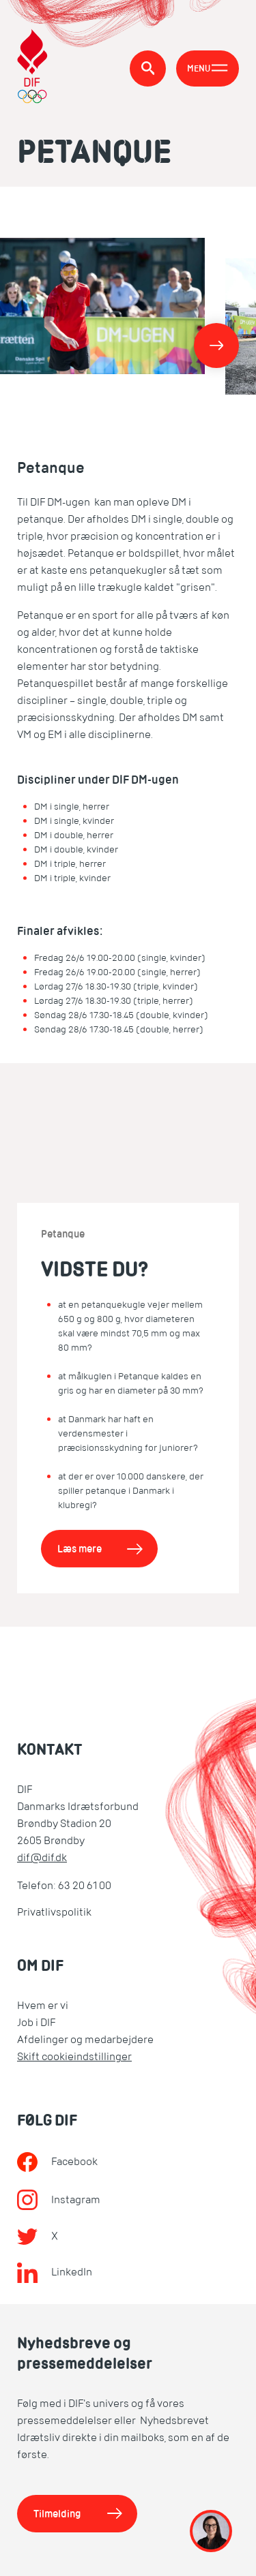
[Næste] (216, 345)
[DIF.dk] (32, 68)
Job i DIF (36, 2022)
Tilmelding (57, 2513)
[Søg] (148, 68)
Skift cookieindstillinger (74, 2056)
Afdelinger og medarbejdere (85, 2039)
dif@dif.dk (42, 1857)
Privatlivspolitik (54, 1912)
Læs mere (79, 1548)
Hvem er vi (42, 2005)
